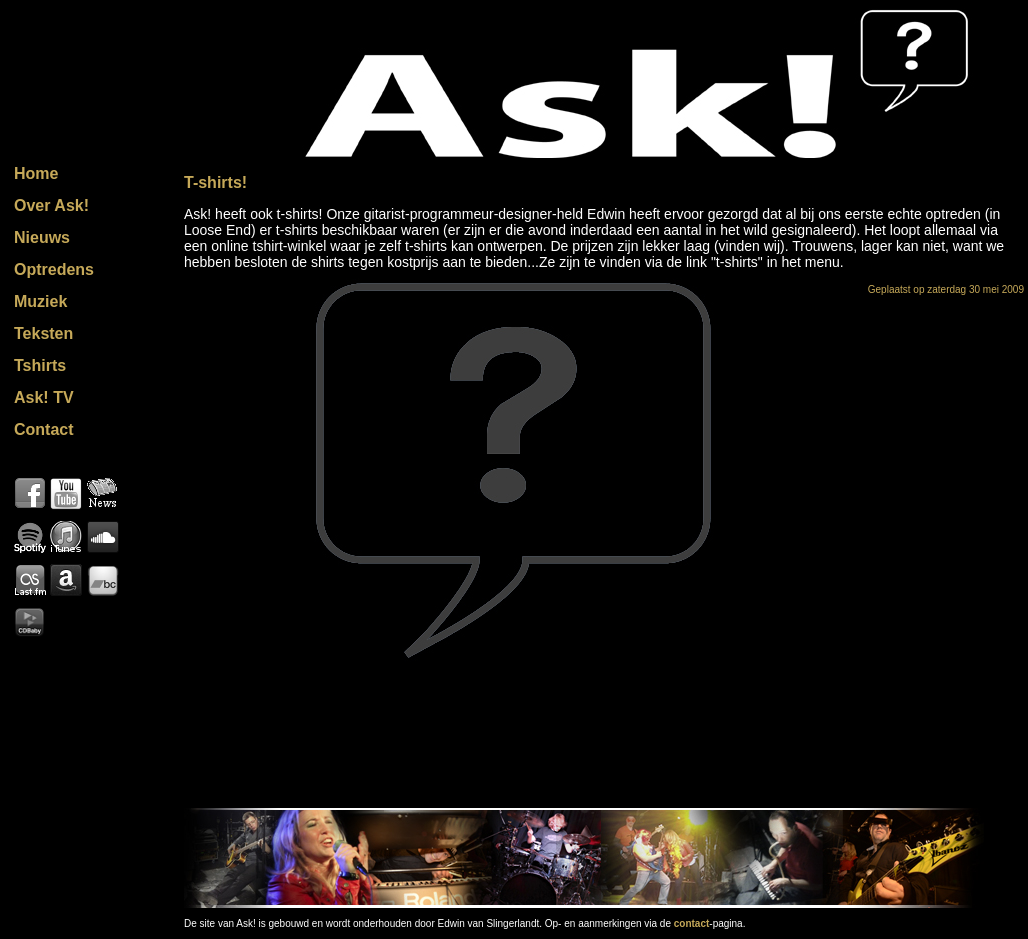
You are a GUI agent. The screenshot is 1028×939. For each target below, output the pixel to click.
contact (692, 923)
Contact (44, 429)
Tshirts (40, 365)
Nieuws (42, 237)
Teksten (43, 333)
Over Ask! (51, 205)
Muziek (40, 301)
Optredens (54, 269)
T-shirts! (215, 182)
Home (36, 173)
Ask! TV (44, 397)
